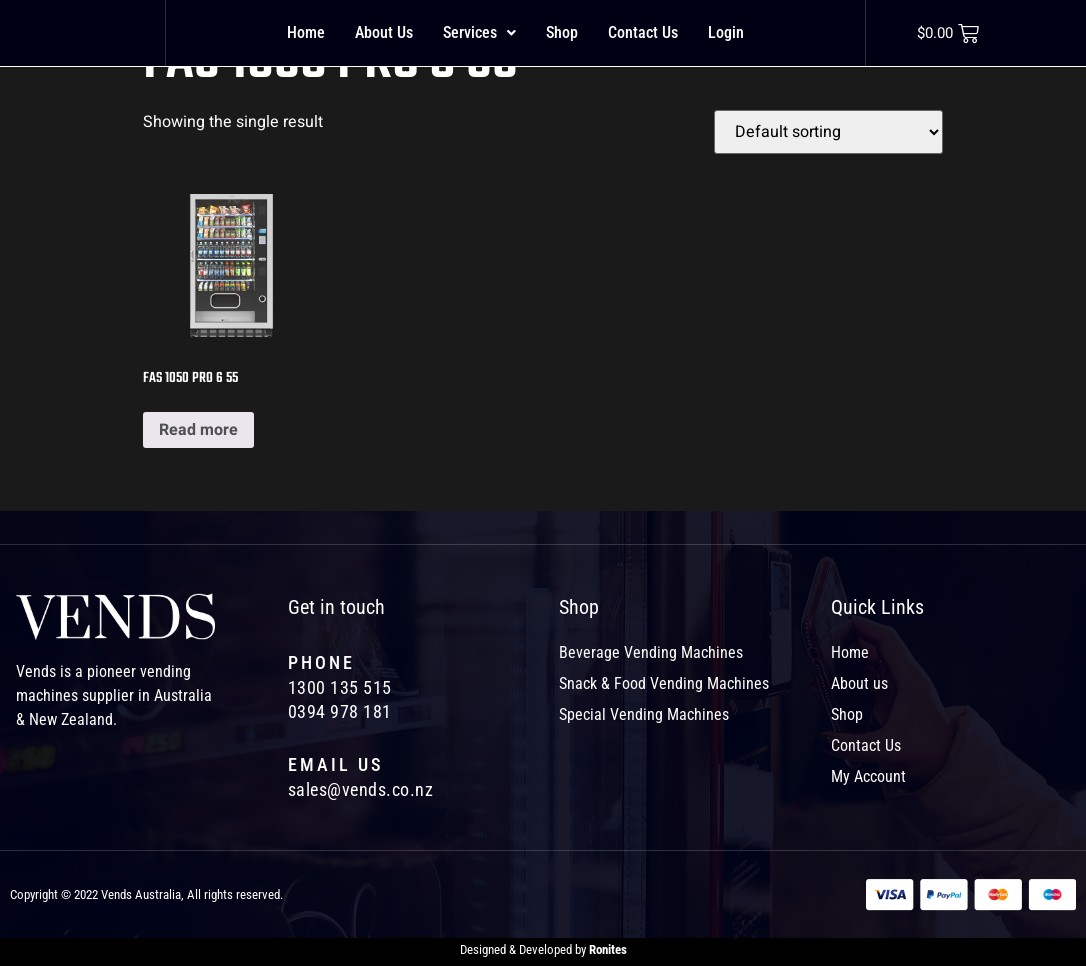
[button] (479, 33)
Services (479, 32)
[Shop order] (828, 132)
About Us (384, 32)
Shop (562, 32)
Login (726, 32)
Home (306, 32)
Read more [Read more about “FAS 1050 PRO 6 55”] (198, 430)
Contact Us (643, 32)
